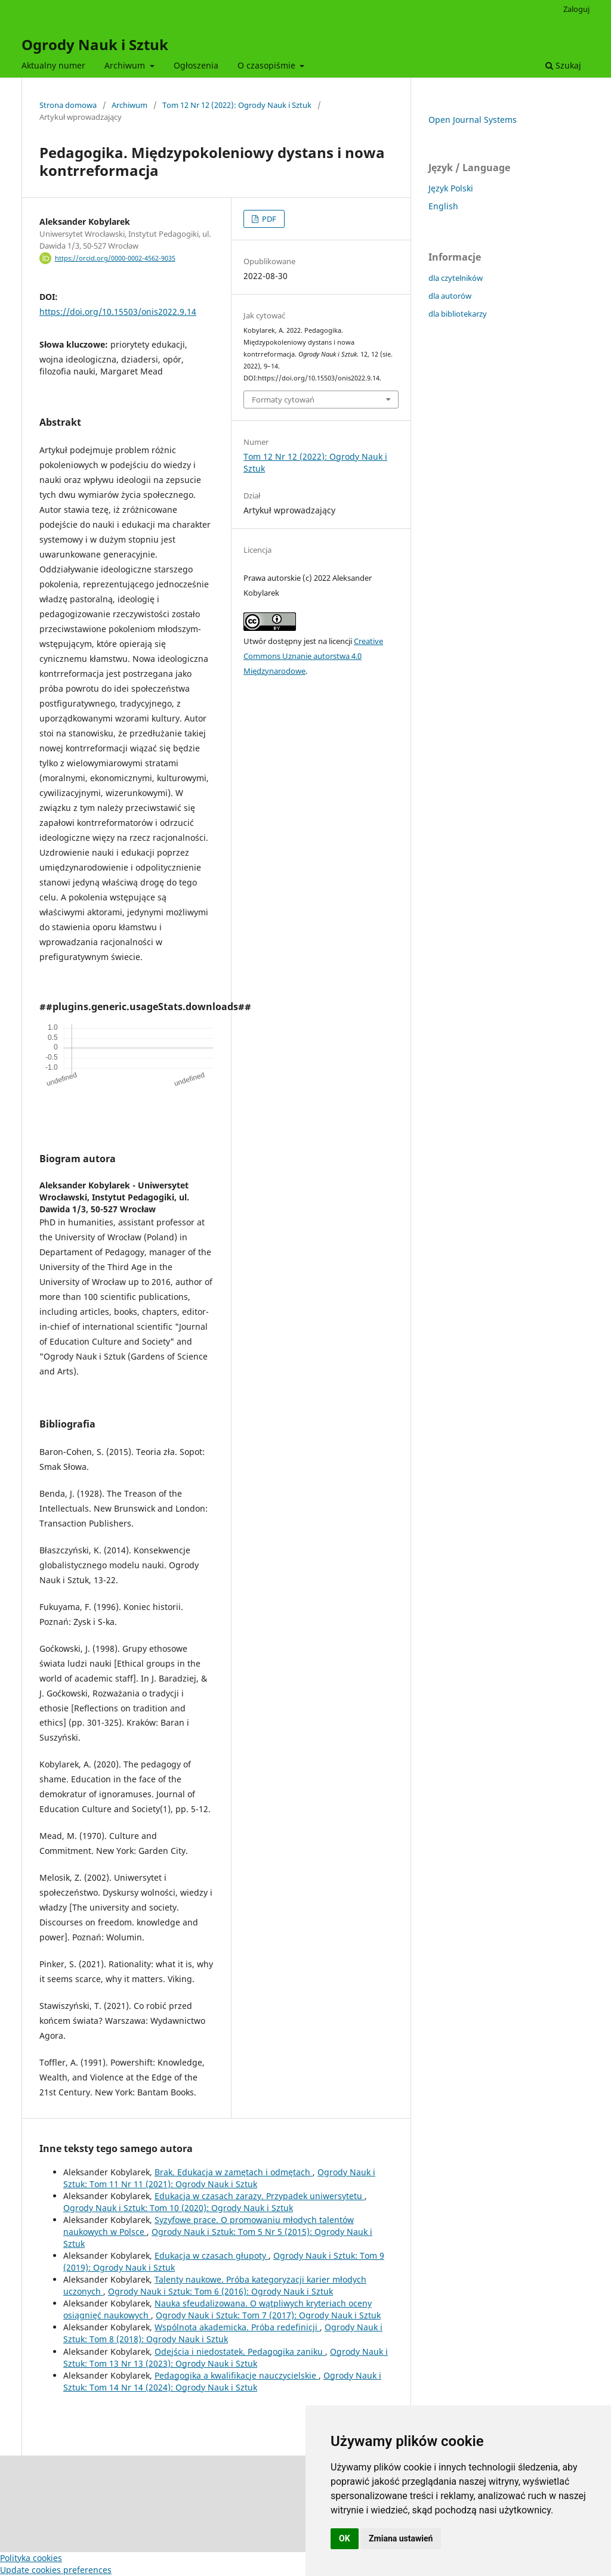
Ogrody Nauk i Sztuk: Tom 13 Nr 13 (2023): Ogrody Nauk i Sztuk (225, 2357)
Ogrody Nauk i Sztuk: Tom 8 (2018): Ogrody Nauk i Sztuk (222, 2333)
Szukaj (563, 65)
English (443, 206)
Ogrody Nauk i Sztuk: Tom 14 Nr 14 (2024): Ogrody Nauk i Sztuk (222, 2381)
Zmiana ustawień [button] (401, 2538)
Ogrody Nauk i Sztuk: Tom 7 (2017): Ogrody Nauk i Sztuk (268, 2315)
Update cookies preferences (56, 2569)
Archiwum (125, 65)
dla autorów (449, 295)
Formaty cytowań (283, 399)
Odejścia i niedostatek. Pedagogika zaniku (240, 2351)
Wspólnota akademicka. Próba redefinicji (237, 2327)
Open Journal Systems (472, 119)
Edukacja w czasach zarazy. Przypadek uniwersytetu (260, 2196)
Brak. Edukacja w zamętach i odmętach (234, 2172)
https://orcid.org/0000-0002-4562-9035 (115, 258)
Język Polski (450, 188)
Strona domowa (68, 105)
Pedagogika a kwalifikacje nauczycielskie (237, 2375)
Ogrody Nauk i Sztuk (94, 44)
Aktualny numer (53, 65)
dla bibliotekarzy (457, 313)
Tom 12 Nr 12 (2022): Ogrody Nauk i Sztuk (236, 105)
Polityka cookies (31, 2557)
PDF (268, 218)
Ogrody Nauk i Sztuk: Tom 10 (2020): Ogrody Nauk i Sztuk (178, 2207)
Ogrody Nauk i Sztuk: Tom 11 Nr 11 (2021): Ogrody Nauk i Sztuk (219, 2178)
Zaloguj (576, 9)
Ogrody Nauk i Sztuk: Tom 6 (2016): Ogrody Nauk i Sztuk (220, 2291)
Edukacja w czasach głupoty (212, 2255)
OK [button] (344, 2538)
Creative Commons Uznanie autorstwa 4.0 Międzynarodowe (313, 656)
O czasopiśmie (267, 65)
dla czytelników (455, 278)
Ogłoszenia (196, 65)
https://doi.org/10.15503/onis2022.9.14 (117, 311)
